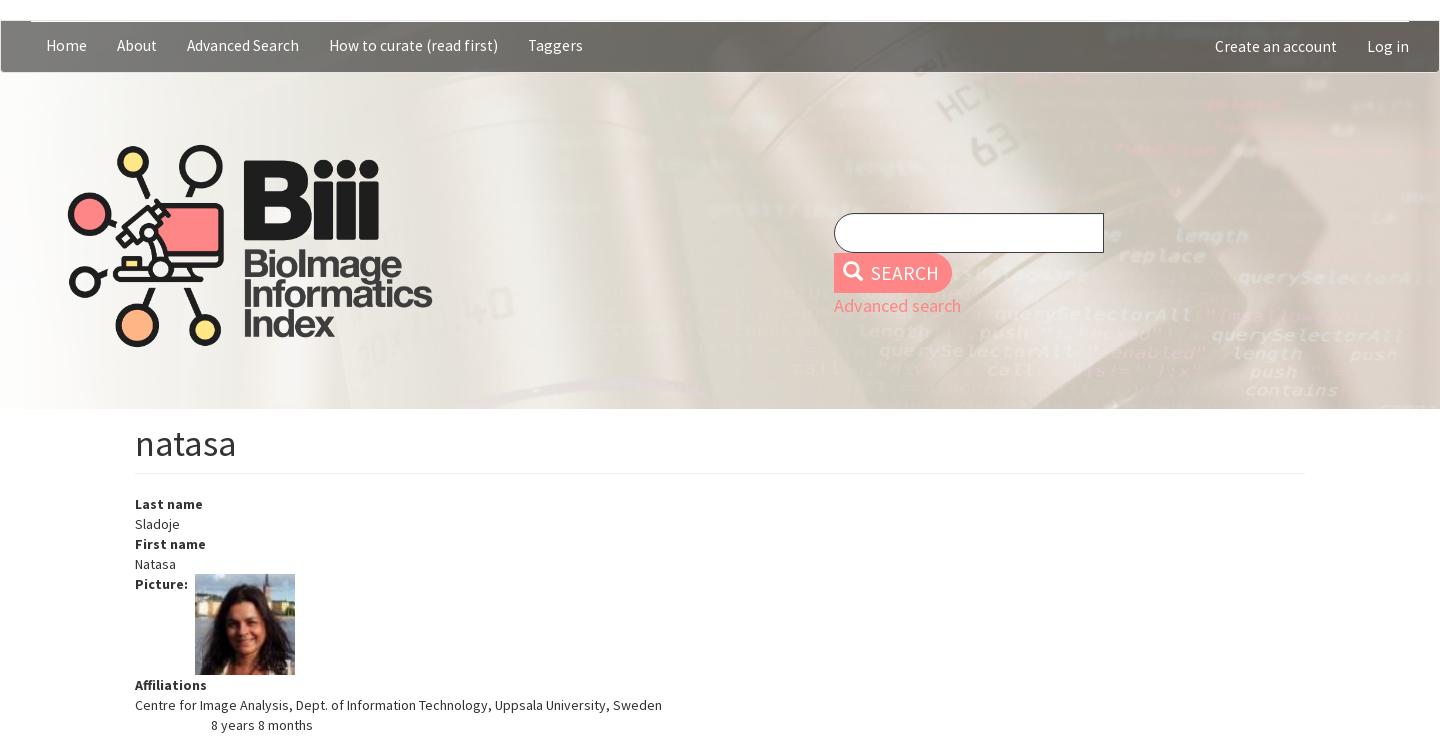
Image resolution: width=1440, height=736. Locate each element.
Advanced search (897, 305)
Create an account (1276, 46)
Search (891, 273)
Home (66, 45)
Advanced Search (243, 45)
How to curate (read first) (413, 45)
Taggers (555, 45)
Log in (1388, 46)
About (137, 45)
